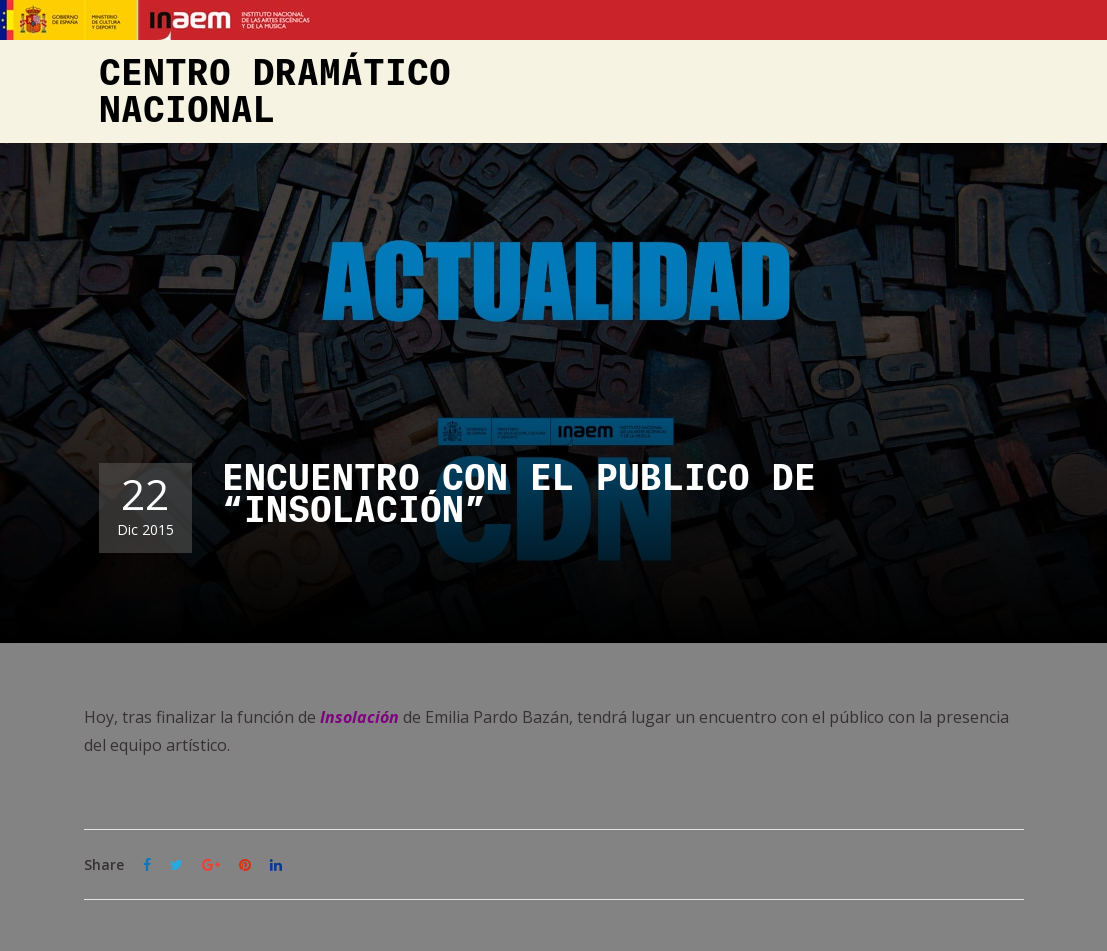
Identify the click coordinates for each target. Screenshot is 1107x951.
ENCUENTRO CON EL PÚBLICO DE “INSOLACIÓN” (519, 495)
